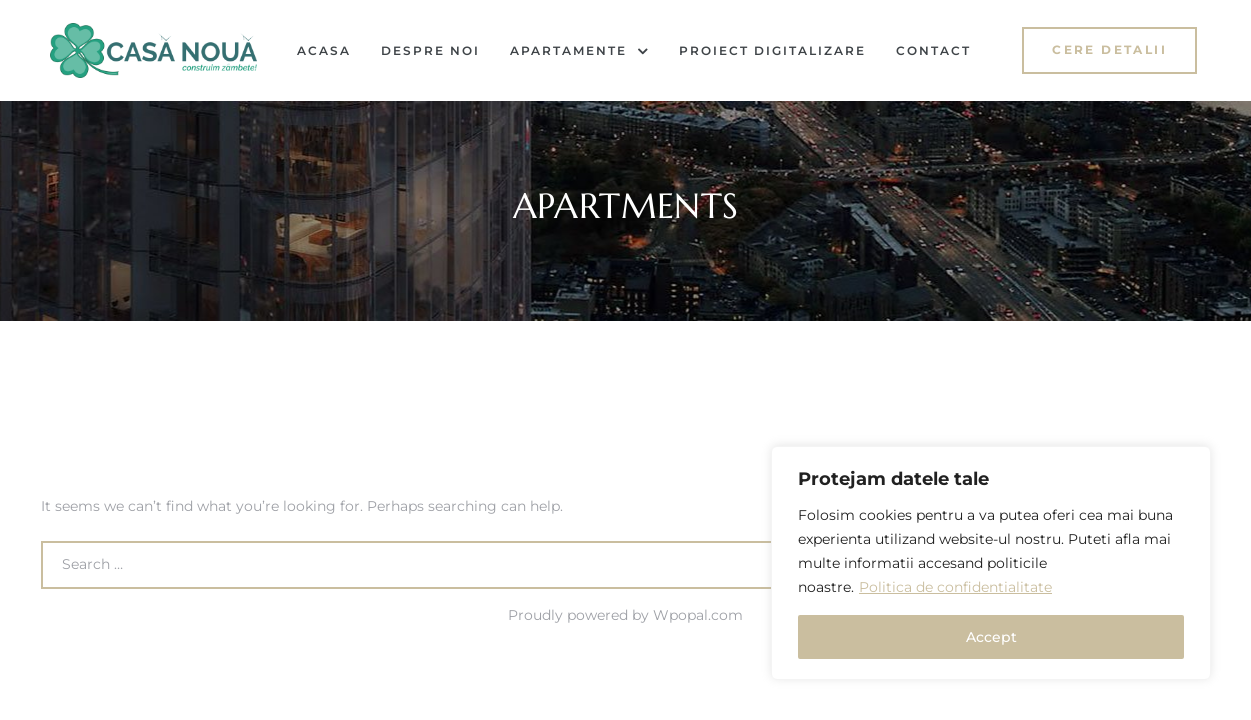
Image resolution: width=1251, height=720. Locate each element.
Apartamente (579, 51)
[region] (991, 563)
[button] (1109, 50)
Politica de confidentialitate (955, 587)
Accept (991, 637)
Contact (933, 50)
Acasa (324, 50)
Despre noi (430, 50)
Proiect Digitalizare (772, 50)
